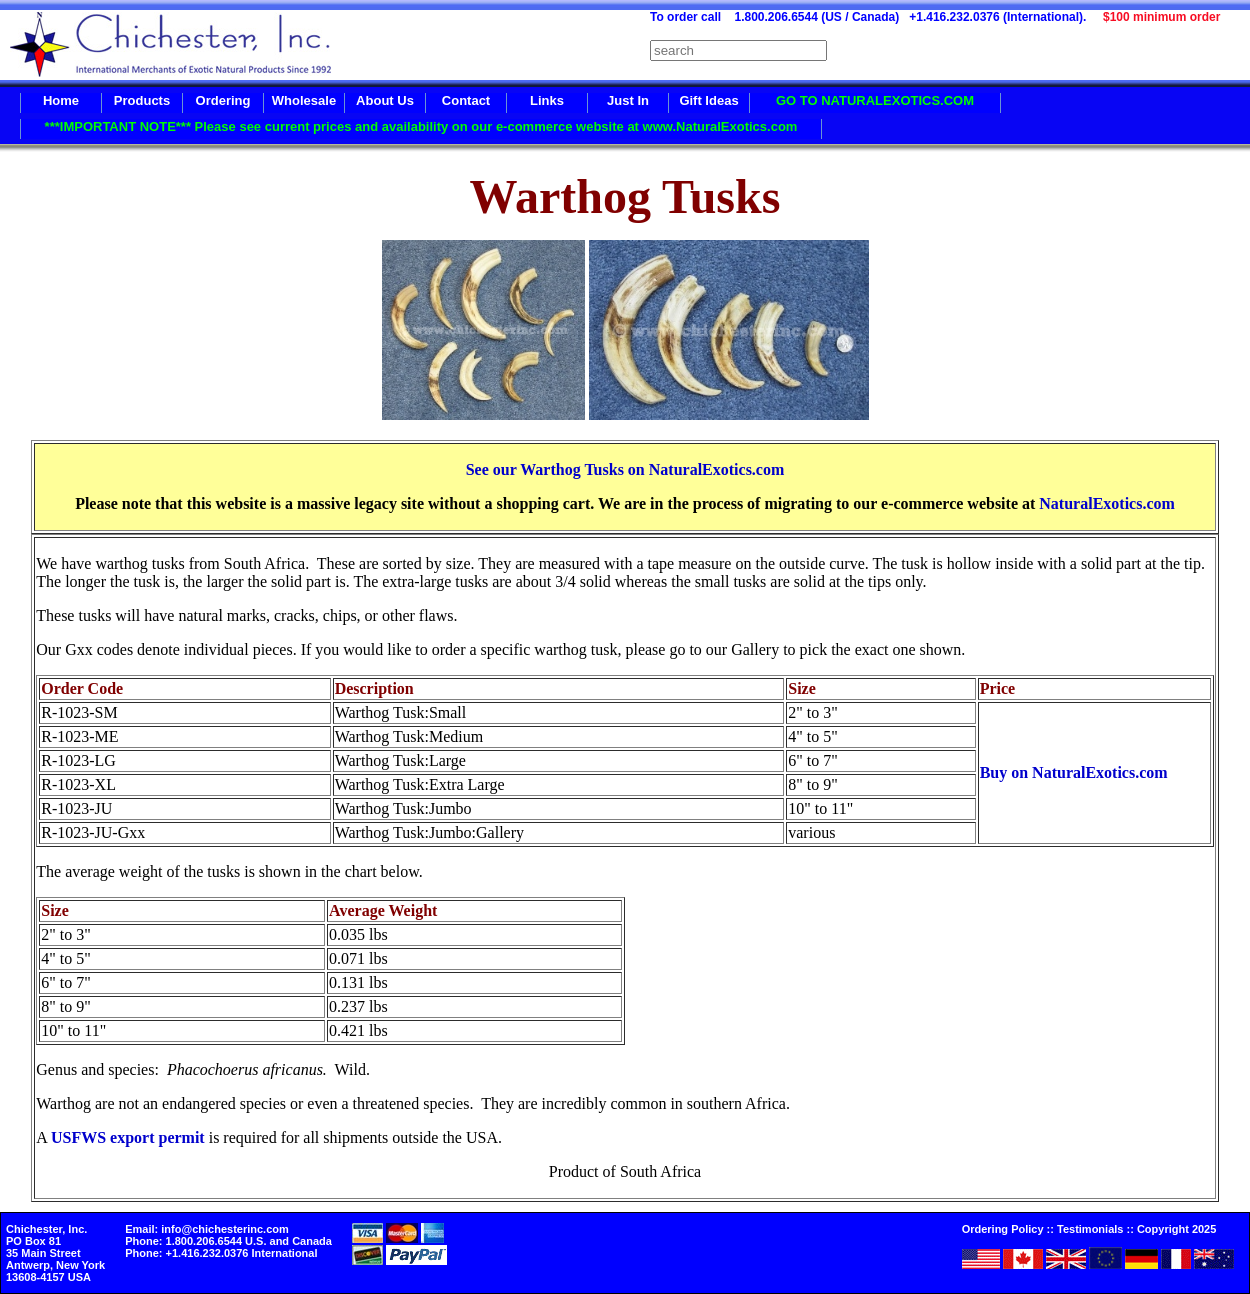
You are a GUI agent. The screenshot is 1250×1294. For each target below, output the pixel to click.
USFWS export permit (128, 1137)
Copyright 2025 (1176, 1229)
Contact (466, 100)
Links (547, 100)
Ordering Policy (1003, 1229)
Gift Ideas (708, 100)
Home (61, 100)
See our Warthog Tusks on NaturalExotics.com (625, 469)
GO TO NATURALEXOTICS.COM (875, 100)
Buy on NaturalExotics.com (1074, 772)
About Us (385, 100)
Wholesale (304, 100)
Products (142, 100)
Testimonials (1090, 1229)
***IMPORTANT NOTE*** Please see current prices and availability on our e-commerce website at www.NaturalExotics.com (421, 126)
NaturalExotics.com (1107, 503)
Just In (628, 100)
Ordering (223, 100)
